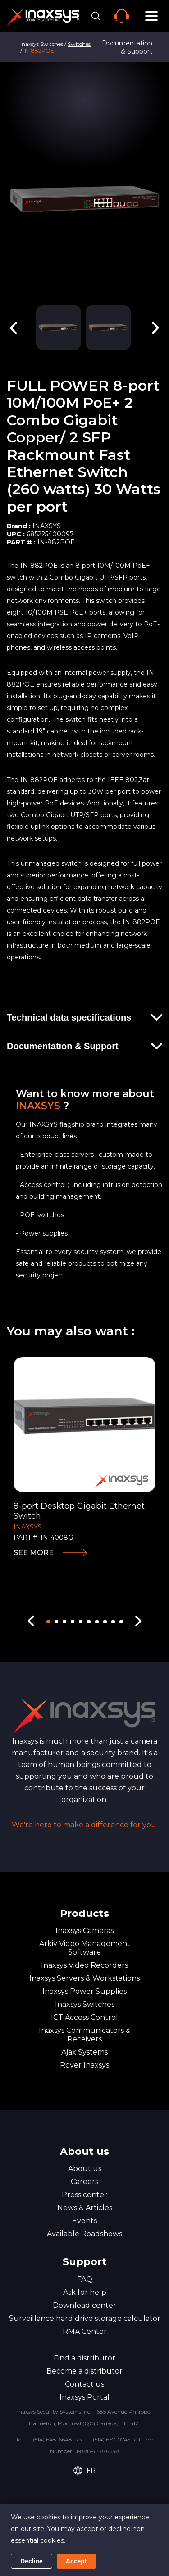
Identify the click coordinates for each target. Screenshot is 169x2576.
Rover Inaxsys (84, 2065)
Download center (84, 2305)
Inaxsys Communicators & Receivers (85, 2034)
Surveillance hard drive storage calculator (84, 2318)
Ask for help (84, 2292)
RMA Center (85, 2331)
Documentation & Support (127, 47)
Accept (76, 2561)
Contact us (84, 2384)
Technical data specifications (69, 1017)
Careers (84, 2181)
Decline (31, 2561)
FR (84, 2470)
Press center (84, 2194)
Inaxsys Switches (84, 2004)
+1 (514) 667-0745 (108, 2439)
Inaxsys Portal (84, 2397)
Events (84, 2220)
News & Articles (84, 2207)
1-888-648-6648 (97, 2451)
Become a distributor (84, 2371)
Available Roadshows (84, 2234)
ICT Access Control (84, 2017)
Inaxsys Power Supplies (84, 1991)
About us (84, 2168)
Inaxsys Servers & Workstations (84, 1978)
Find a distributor (84, 2358)
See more (34, 1552)
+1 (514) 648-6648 (49, 2439)
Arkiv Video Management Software (84, 1947)
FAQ (84, 2279)
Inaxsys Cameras (84, 1930)
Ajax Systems (84, 2052)
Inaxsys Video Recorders (84, 1965)
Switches (79, 43)
